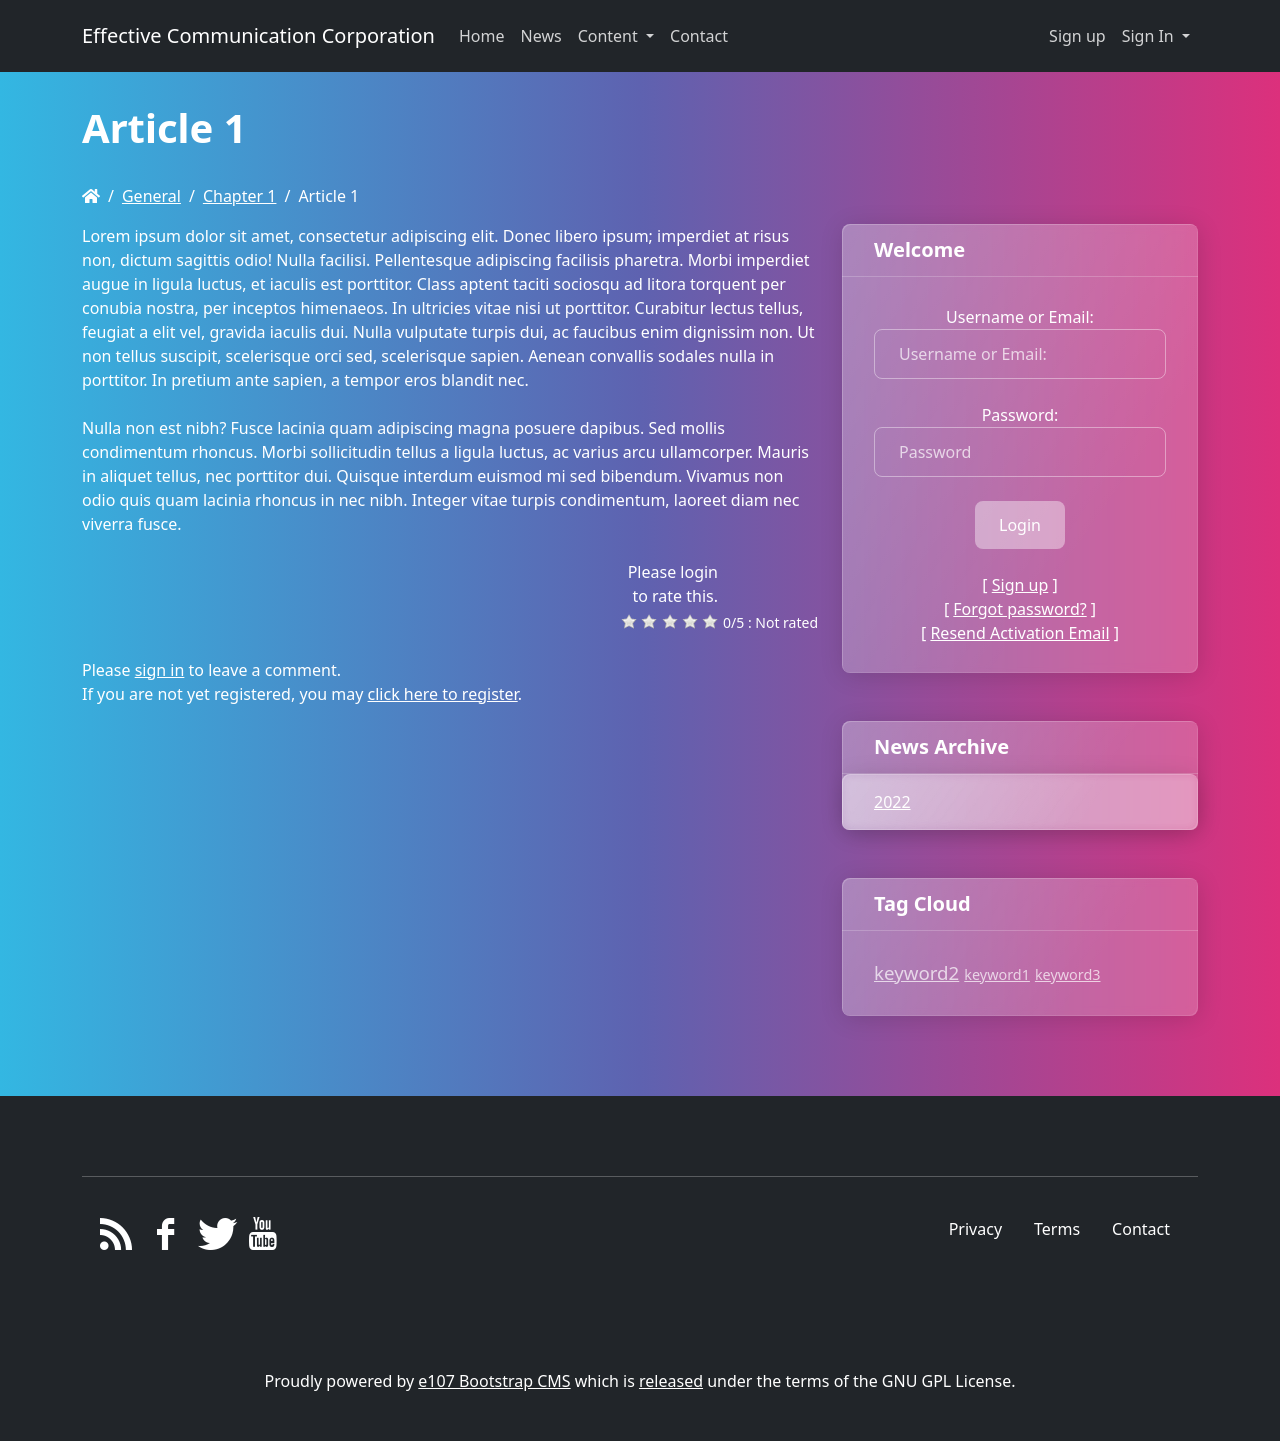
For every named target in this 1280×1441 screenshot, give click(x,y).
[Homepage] (91, 196)
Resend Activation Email (1019, 633)
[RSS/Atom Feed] (116, 1239)
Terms (1057, 1229)
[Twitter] (214, 1239)
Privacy (975, 1229)
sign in (160, 670)
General (151, 196)
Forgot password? (1019, 609)
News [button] (541, 36)
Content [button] (610, 36)
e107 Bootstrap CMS (494, 1381)
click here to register (443, 694)
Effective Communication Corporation (258, 35)
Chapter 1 (240, 196)
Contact (1141, 1229)
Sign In (1150, 36)
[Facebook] (165, 1239)
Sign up (1077, 36)
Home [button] (482, 36)
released (671, 1381)
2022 (892, 802)
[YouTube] (263, 1239)
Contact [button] (699, 36)
